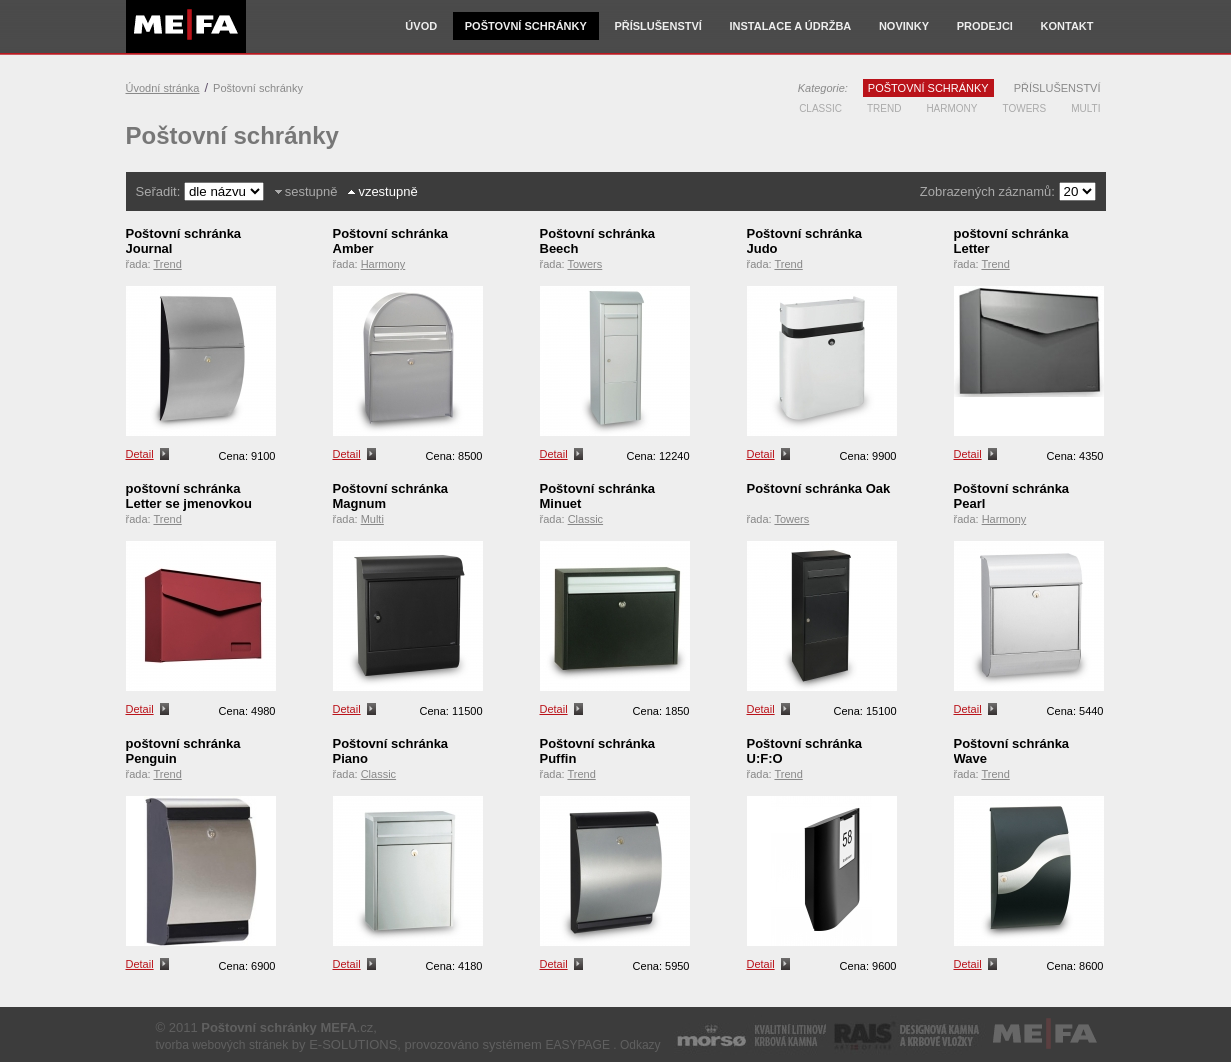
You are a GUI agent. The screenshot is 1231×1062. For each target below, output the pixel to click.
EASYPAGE (577, 1045)
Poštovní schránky (526, 26)
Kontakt (1067, 26)
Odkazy (640, 1045)
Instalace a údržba (790, 26)
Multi (1085, 108)
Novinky (904, 26)
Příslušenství (657, 26)
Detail (140, 454)
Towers (1025, 108)
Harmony (951, 108)
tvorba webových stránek (222, 1045)
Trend (884, 108)
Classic (820, 108)
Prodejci (985, 26)
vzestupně (387, 191)
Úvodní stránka (163, 88)
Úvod (421, 26)
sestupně (311, 191)
